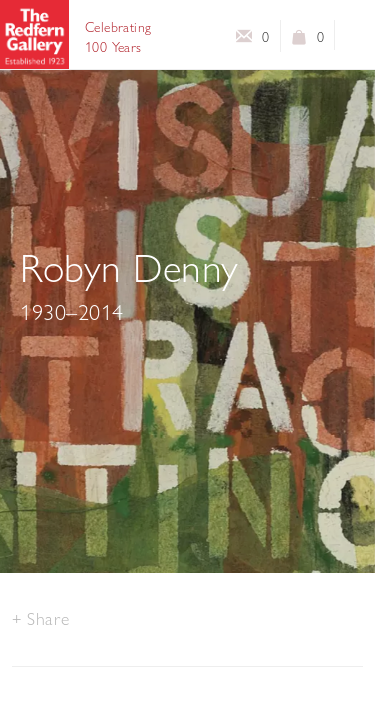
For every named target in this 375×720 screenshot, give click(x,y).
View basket (299, 41)
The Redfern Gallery (34, 34)
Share (48, 618)
